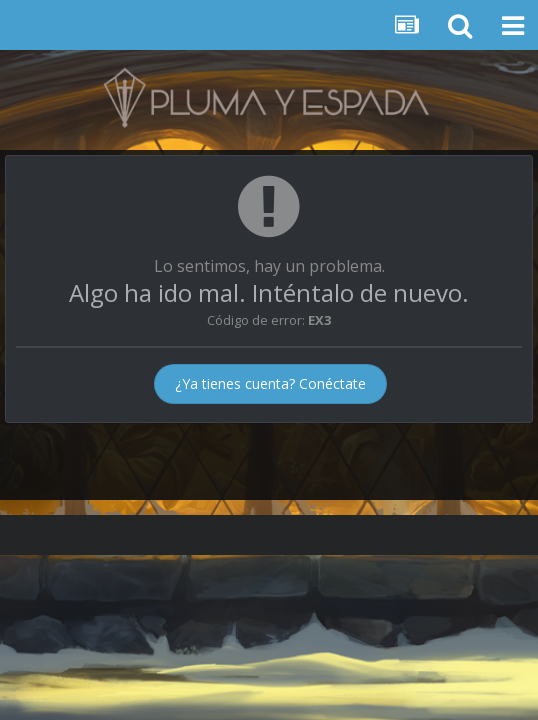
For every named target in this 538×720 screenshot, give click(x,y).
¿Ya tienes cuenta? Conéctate (270, 383)
